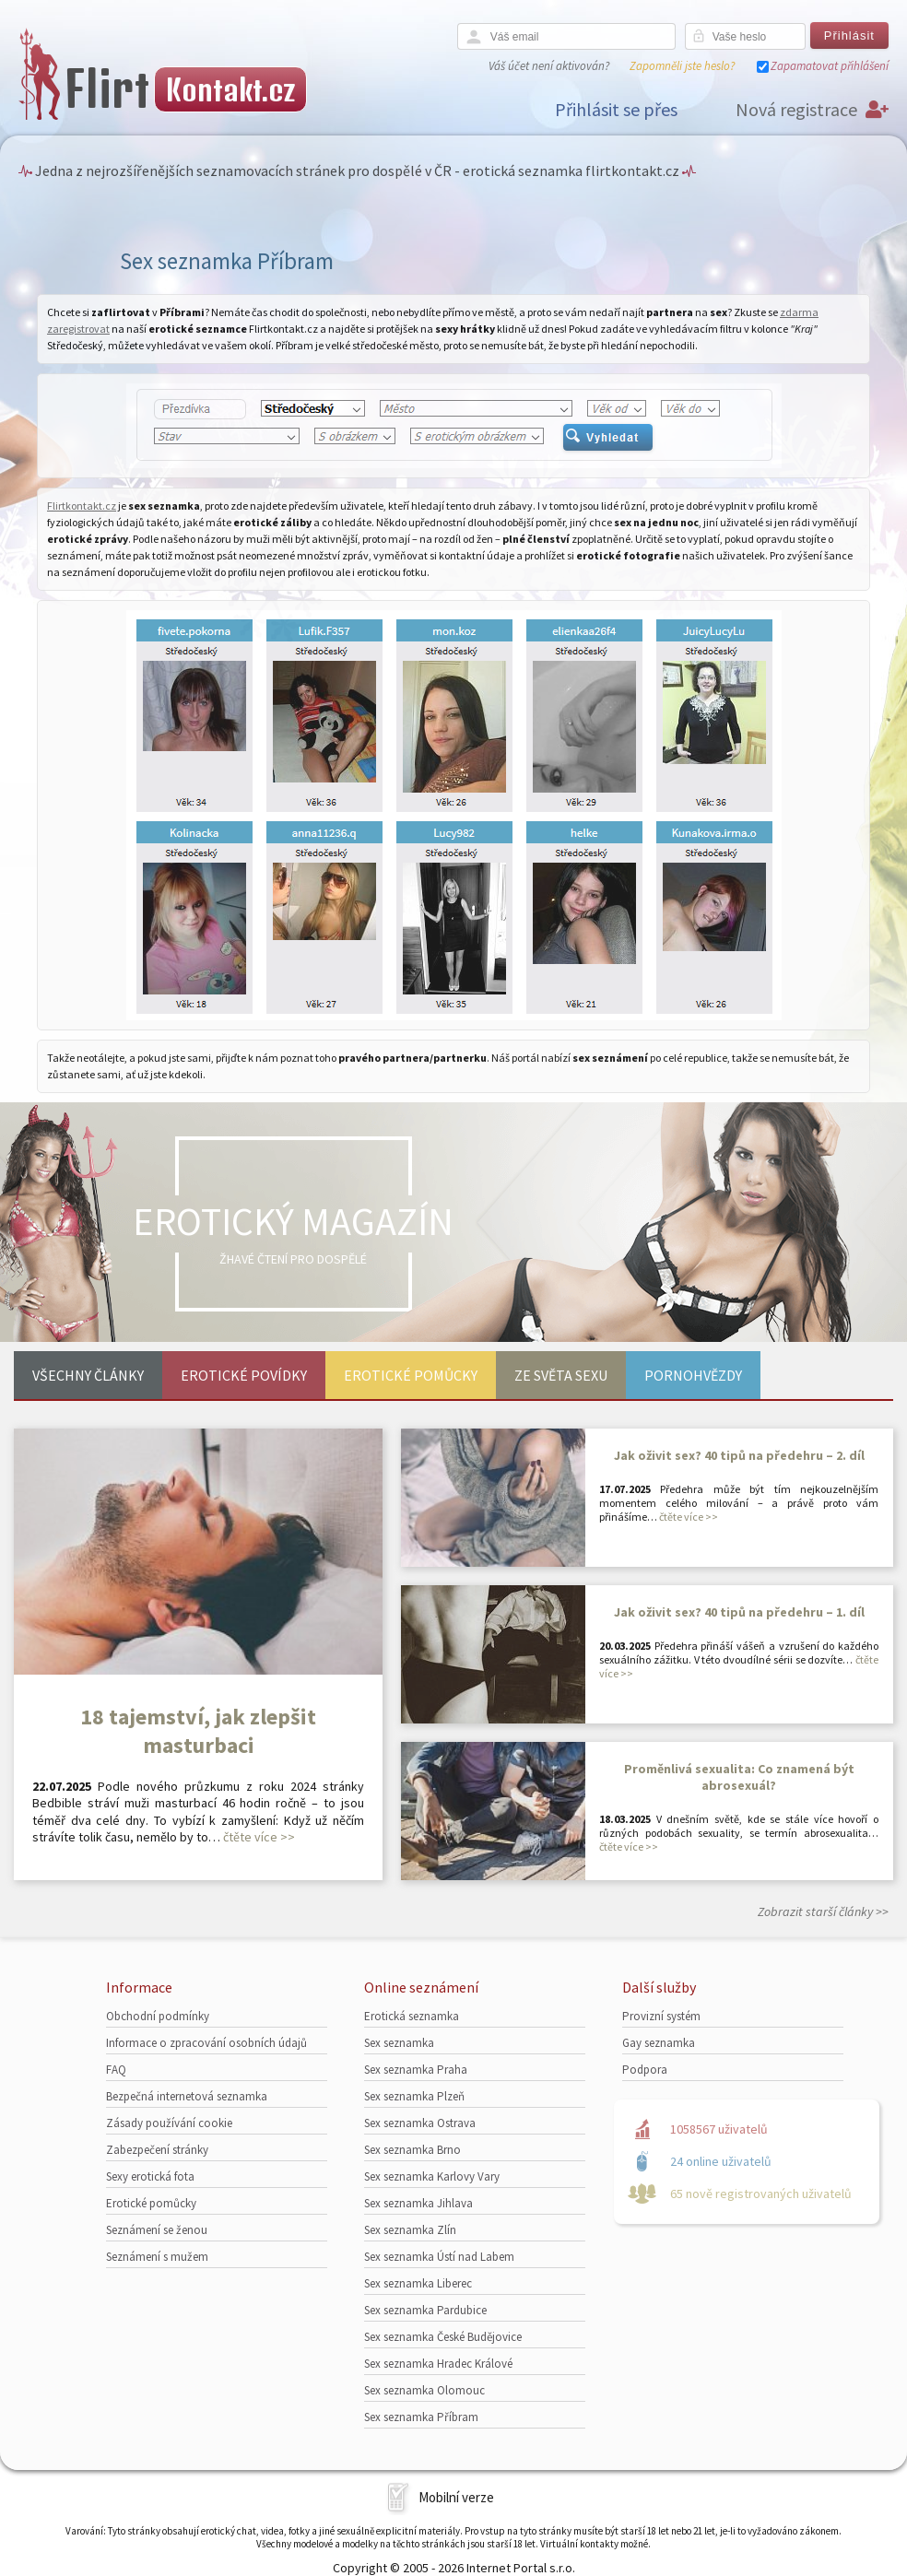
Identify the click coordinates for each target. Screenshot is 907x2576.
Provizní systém (661, 2016)
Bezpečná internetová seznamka (186, 2096)
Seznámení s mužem (157, 2256)
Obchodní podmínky (157, 2016)
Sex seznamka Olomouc (424, 2390)
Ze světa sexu (560, 1375)
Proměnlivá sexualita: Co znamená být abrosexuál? (739, 1777)
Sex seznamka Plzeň (414, 2096)
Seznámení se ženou (156, 2230)
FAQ (116, 2069)
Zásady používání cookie (169, 2123)
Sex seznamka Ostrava (420, 2123)
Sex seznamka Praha (415, 2069)
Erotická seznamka (411, 2016)
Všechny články (88, 1375)
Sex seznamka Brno (412, 2150)
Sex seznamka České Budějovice (443, 2337)
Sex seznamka (399, 2043)
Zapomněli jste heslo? (682, 66)
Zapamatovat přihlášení (830, 66)
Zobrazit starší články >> (823, 1911)
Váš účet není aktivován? (549, 66)
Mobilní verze (456, 2497)
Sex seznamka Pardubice (425, 2310)
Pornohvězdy (693, 1375)
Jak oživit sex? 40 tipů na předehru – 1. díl (739, 1612)
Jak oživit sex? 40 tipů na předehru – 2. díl (739, 1455)
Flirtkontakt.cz (81, 505)
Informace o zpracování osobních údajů (206, 2043)
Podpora (644, 2069)
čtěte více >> (259, 1837)
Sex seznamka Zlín (410, 2230)
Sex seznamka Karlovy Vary (432, 2176)
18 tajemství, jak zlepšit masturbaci (198, 1730)
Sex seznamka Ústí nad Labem (439, 2256)
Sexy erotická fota (150, 2176)
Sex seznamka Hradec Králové (438, 2363)
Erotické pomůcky (410, 1375)
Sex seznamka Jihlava (418, 2203)
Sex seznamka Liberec (418, 2283)
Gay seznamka (658, 2043)
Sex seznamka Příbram (421, 2417)
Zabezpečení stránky (157, 2150)
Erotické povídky (244, 1375)
